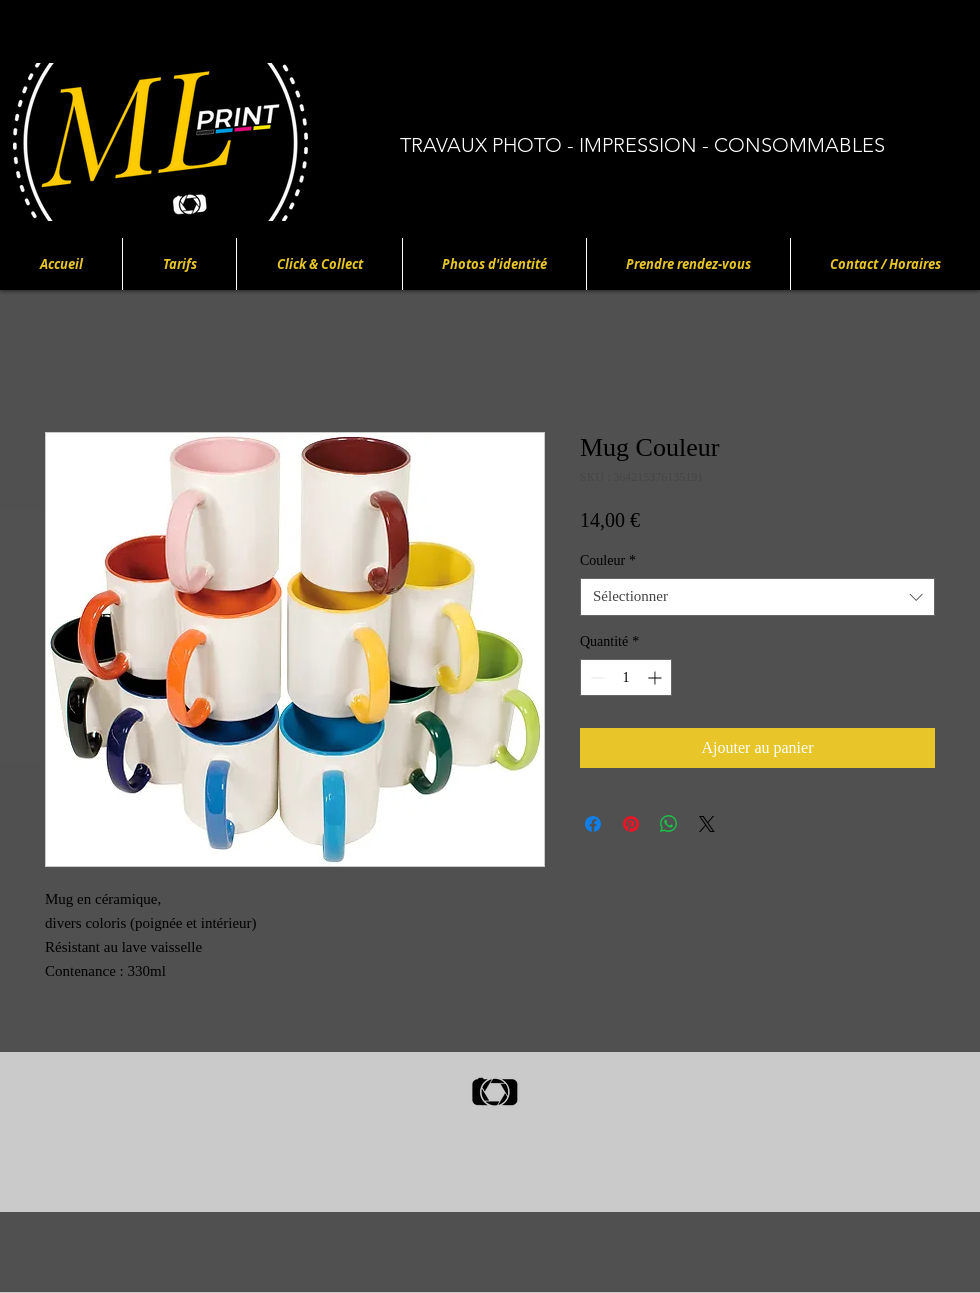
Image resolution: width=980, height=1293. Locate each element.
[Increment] (656, 677)
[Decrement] (595, 677)
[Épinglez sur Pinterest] (631, 824)
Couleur (608, 560)
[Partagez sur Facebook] (593, 824)
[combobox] (757, 597)
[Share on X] (707, 824)
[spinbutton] (626, 677)
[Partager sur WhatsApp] (669, 824)
